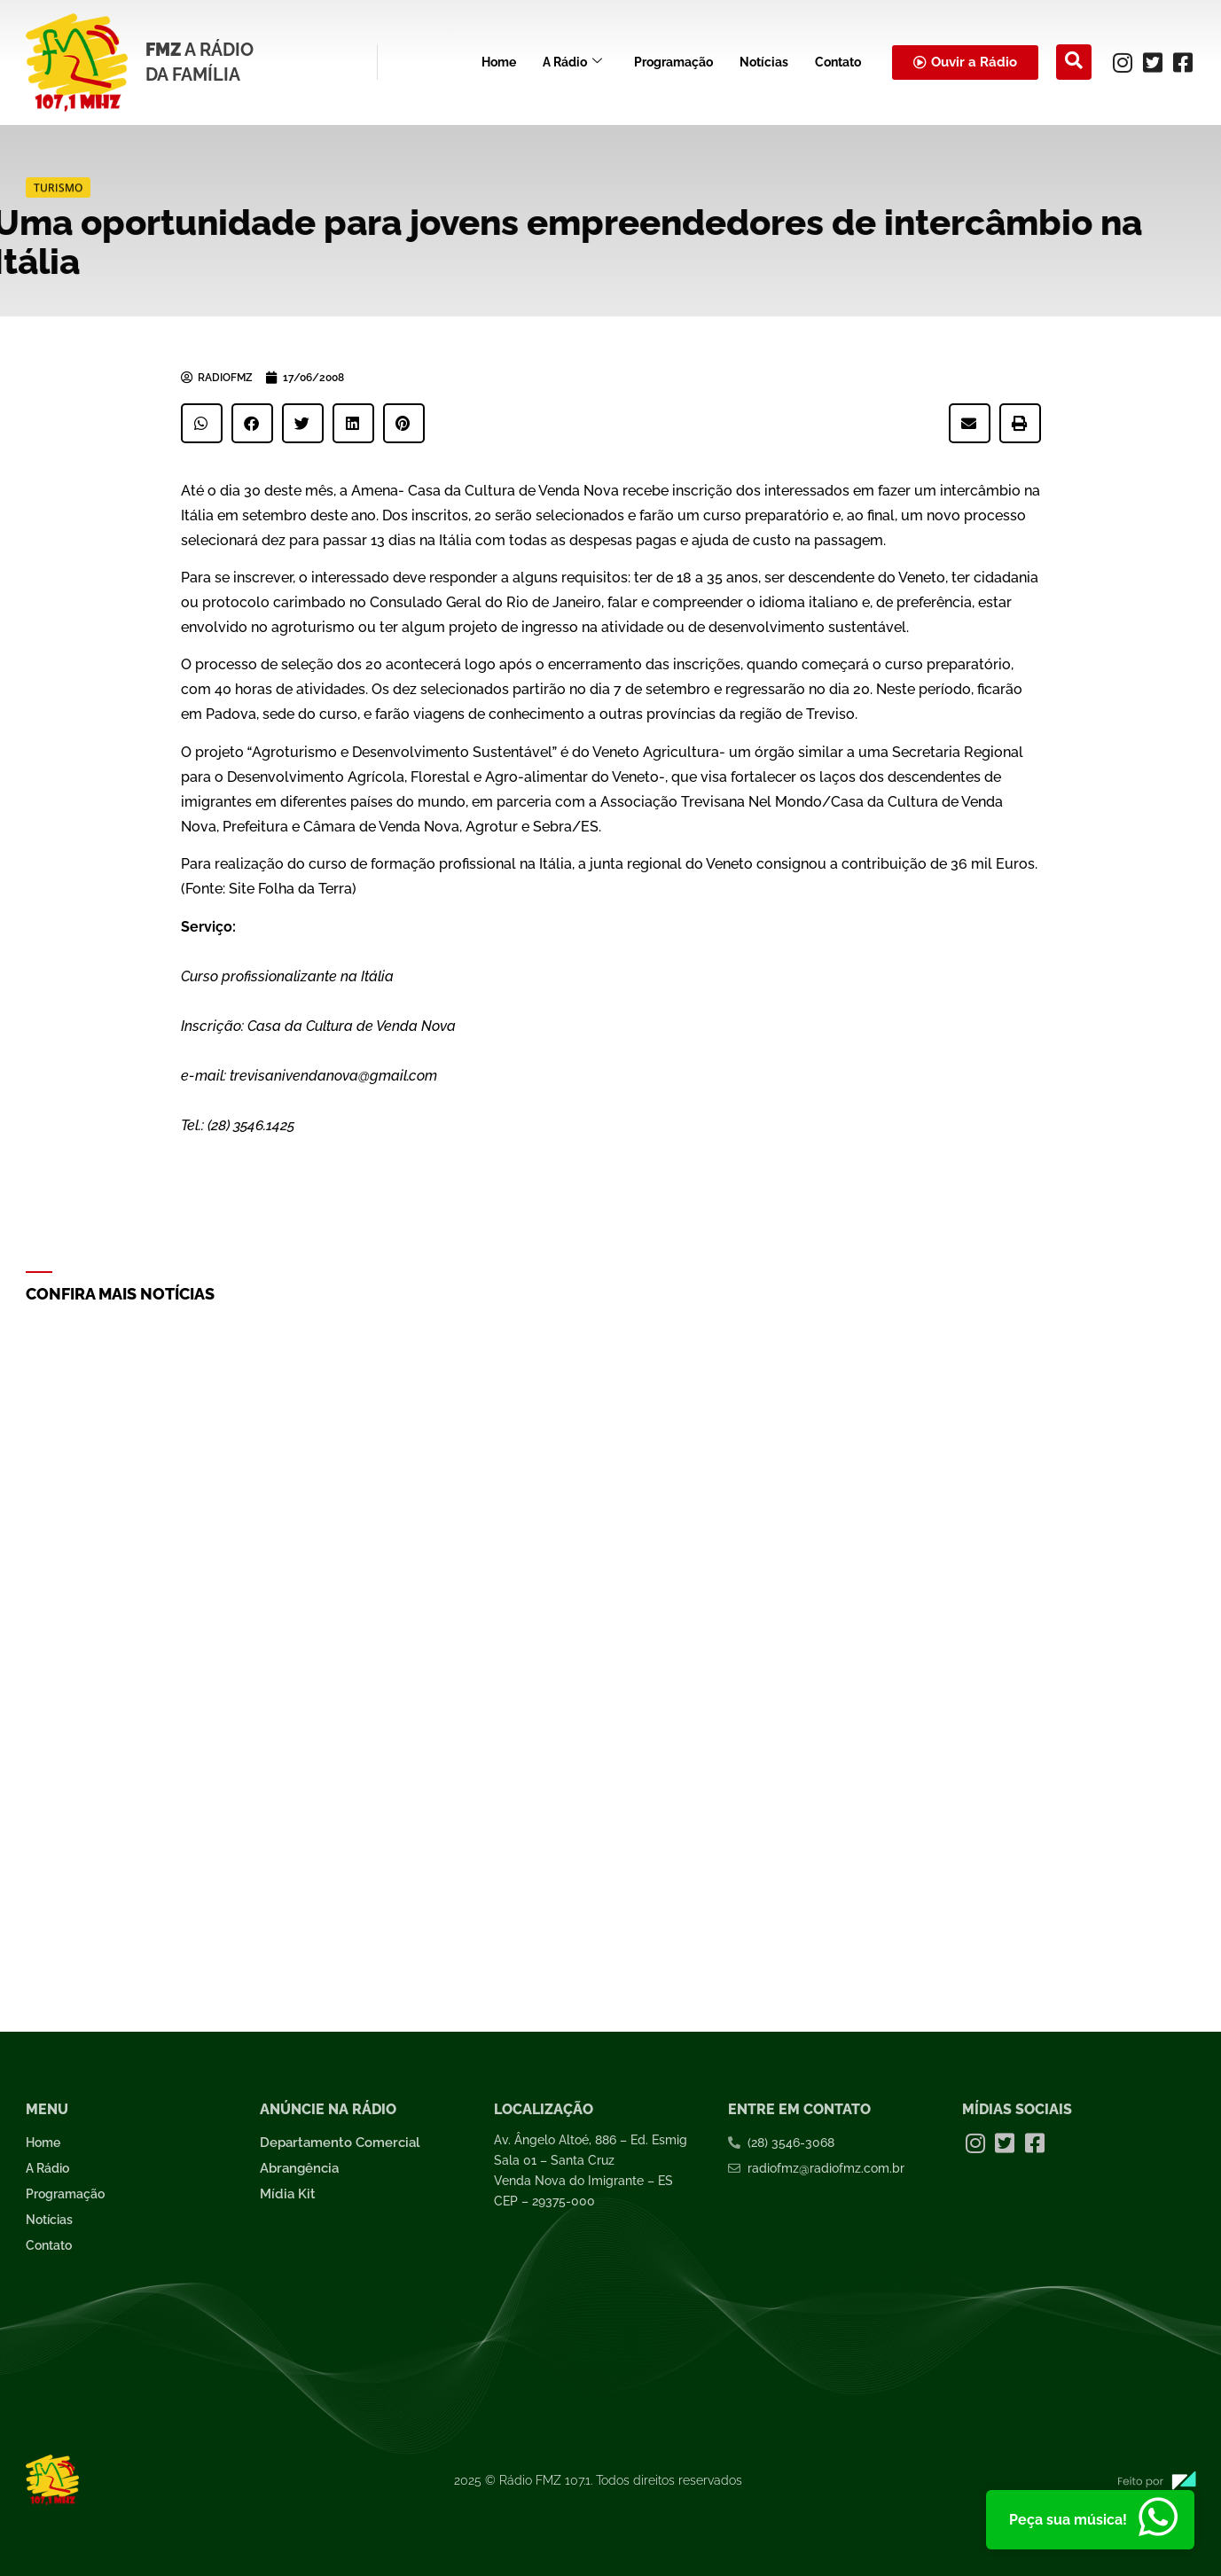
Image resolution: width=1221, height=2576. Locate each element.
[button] (202, 423)
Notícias (764, 62)
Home (498, 62)
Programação (673, 62)
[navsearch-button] (1074, 62)
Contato (838, 62)
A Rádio (572, 62)
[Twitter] (1152, 62)
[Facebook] (1183, 62)
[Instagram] (1122, 62)
